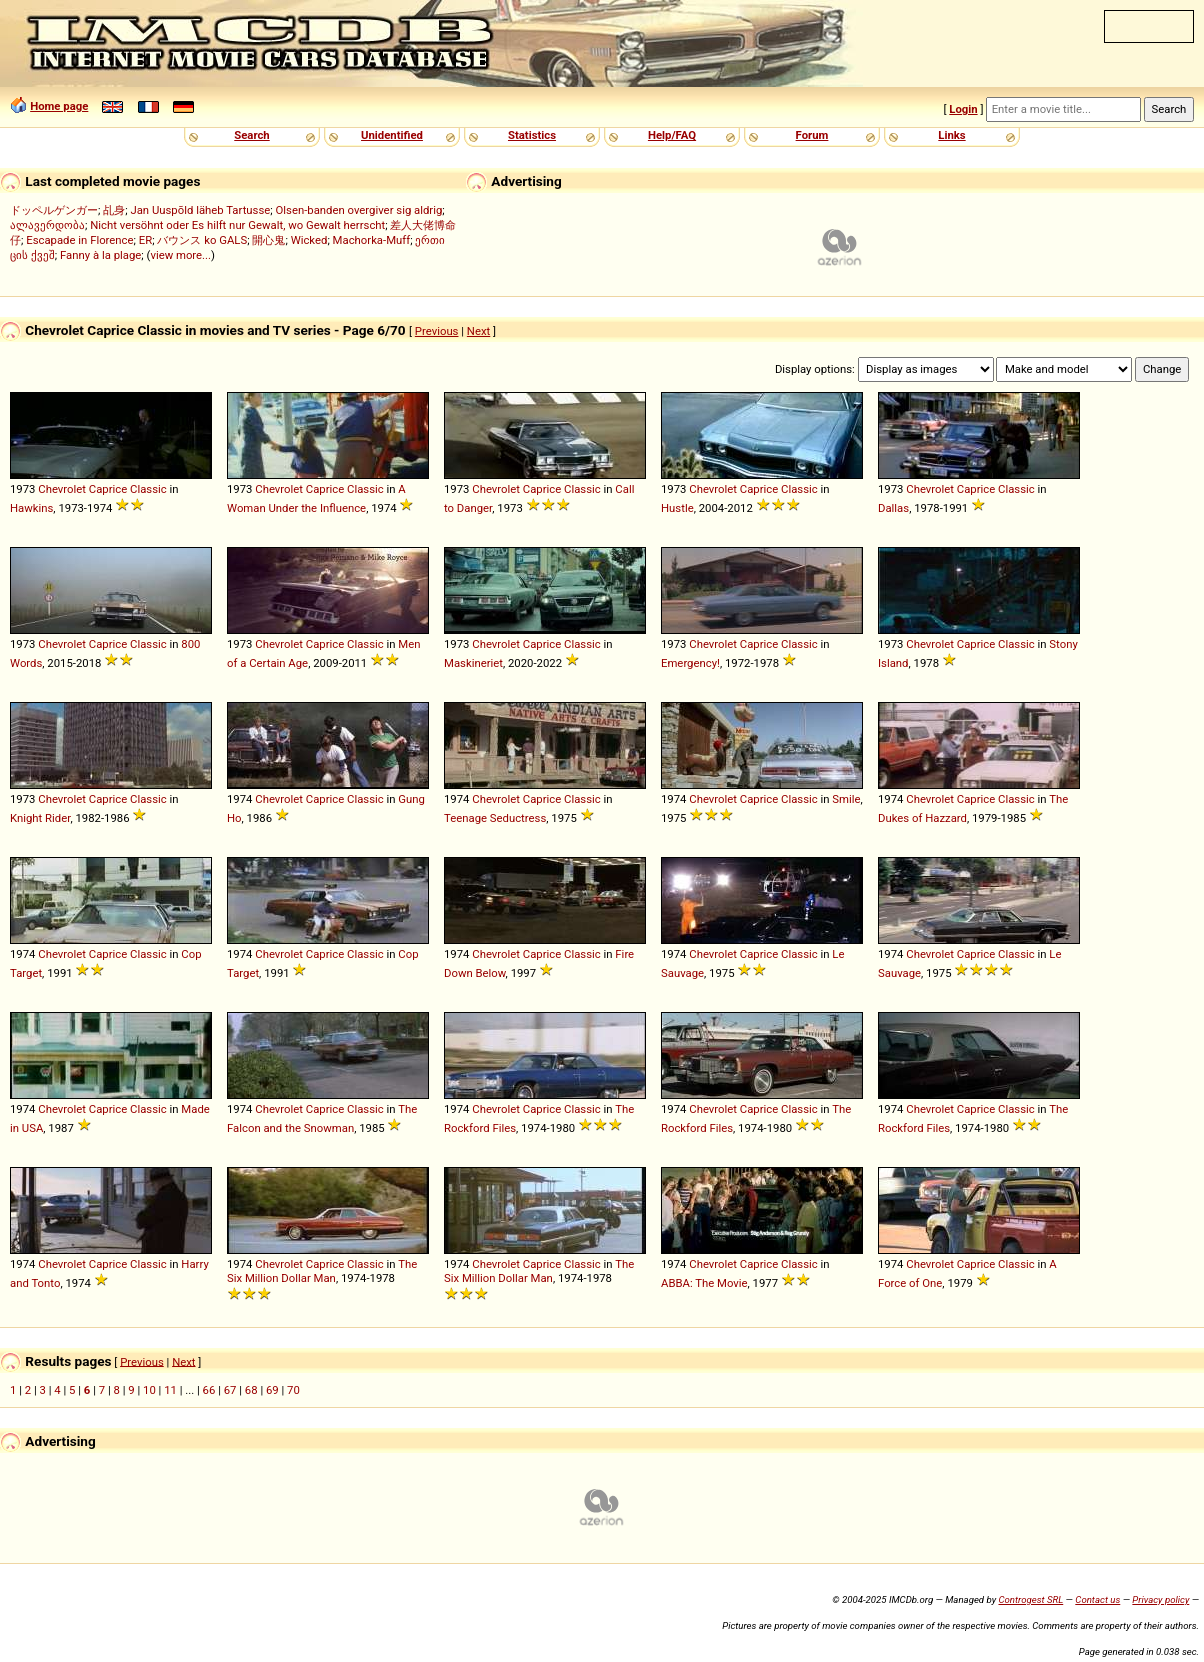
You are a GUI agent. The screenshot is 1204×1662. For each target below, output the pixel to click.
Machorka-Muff (372, 240)
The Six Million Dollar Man (322, 1271)
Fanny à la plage (100, 255)
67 (230, 1390)
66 (209, 1390)
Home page (59, 106)
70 (293, 1390)
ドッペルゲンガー (54, 210)
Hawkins (31, 508)
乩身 (114, 210)
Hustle (677, 508)
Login (963, 109)
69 (272, 1390)
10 (149, 1390)
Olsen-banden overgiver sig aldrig (359, 210)
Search (251, 135)
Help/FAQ (672, 135)
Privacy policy (1160, 1599)
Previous (437, 331)
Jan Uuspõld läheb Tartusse (200, 210)
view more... (180, 255)
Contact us (1097, 1599)
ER (145, 240)
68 (251, 1390)
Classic (148, 489)
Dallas (893, 508)
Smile (846, 799)
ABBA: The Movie (704, 1283)
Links (951, 135)
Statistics (532, 135)
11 (170, 1390)
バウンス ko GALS (202, 240)
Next (478, 331)
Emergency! (690, 663)
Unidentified (392, 135)
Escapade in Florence (79, 240)
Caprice (108, 489)
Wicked (309, 240)
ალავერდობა (47, 225)
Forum (812, 135)
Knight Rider (40, 818)
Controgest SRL (1030, 1599)
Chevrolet (62, 489)
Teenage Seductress (495, 818)
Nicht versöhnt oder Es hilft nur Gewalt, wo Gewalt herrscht (237, 225)
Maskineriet (473, 663)
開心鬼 (268, 240)
